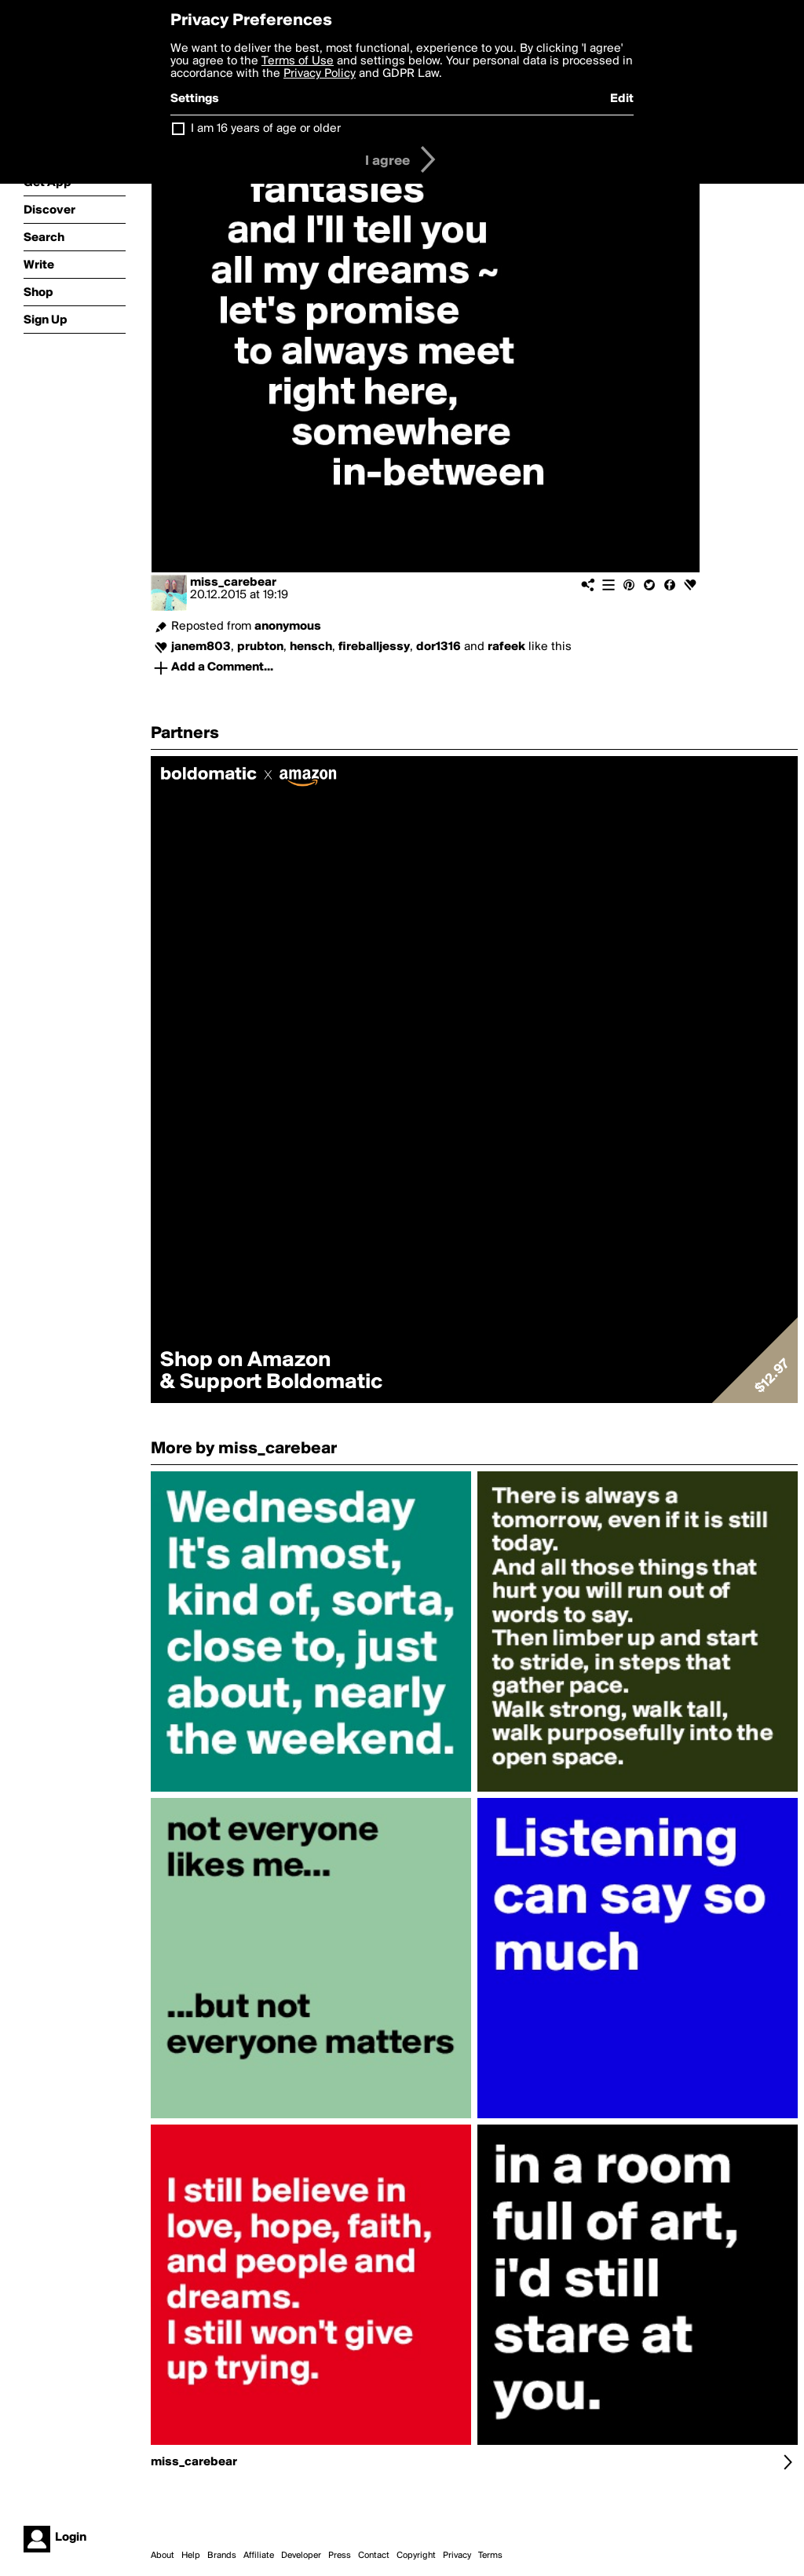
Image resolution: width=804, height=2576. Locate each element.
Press (339, 2555)
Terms (490, 2555)
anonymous (287, 626)
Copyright (416, 2555)
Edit (622, 99)
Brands (221, 2555)
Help (190, 2555)
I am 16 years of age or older (266, 128)
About (162, 2555)
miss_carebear (233, 582)
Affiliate (258, 2555)
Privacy (457, 2555)
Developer (301, 2555)
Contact (373, 2555)
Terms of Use (297, 61)
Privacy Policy (319, 74)
